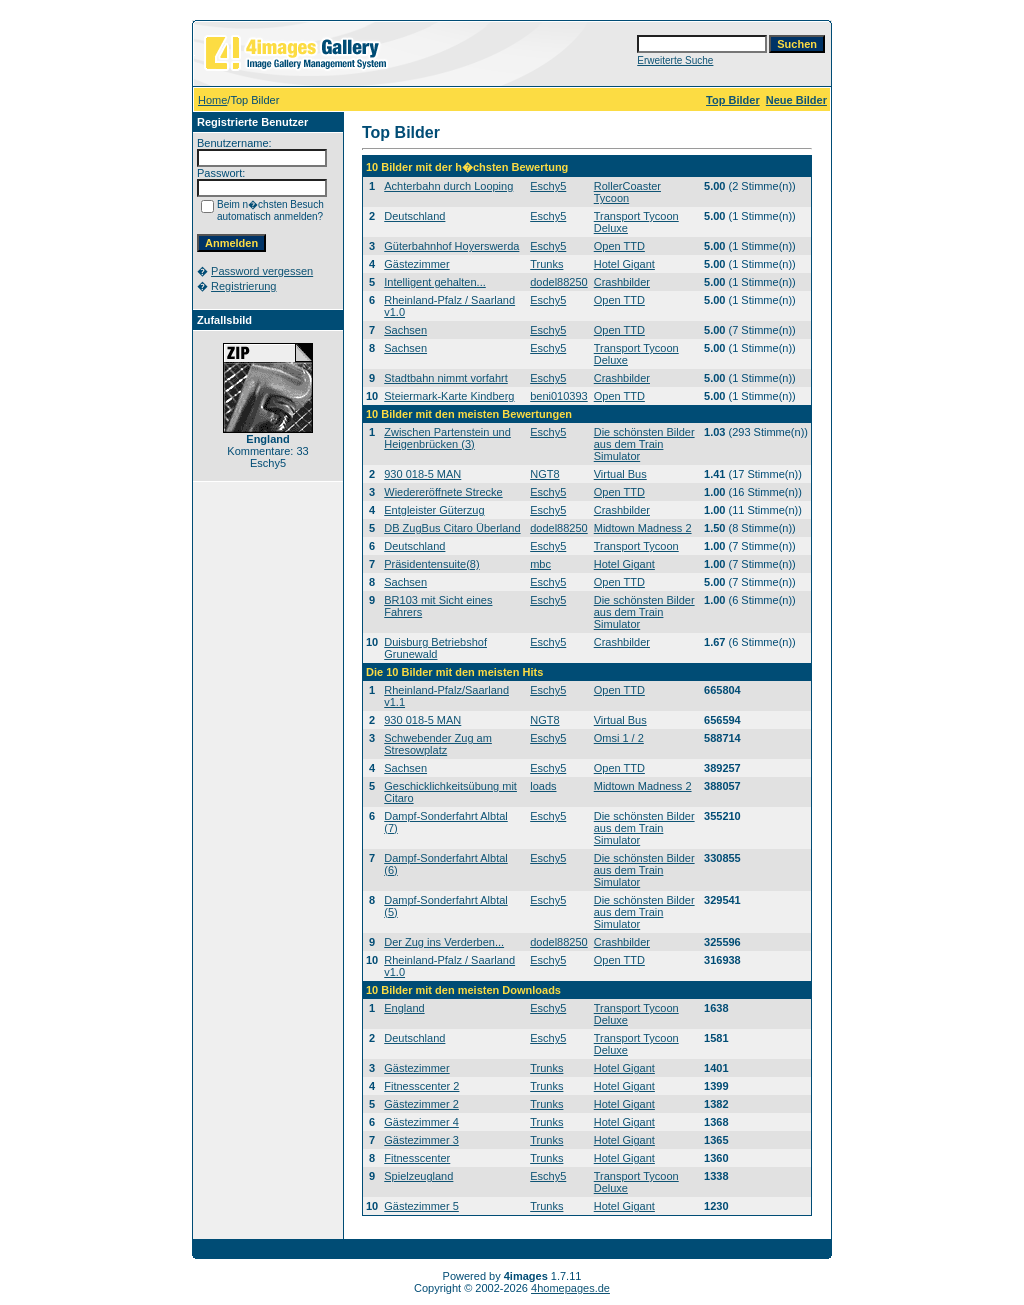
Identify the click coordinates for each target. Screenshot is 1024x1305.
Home (212, 100)
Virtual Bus (620, 474)
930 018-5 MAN (422, 474)
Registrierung (243, 286)
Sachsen (405, 330)
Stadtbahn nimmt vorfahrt (446, 378)
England (404, 1008)
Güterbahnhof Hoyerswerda (451, 246)
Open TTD (619, 246)
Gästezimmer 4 (421, 1122)
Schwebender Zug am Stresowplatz (438, 744)
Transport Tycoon (636, 546)
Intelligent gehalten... (435, 282)
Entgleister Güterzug (434, 510)
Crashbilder (622, 282)
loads (543, 786)
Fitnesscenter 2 (421, 1086)
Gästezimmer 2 (421, 1104)
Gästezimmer (416, 264)
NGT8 (544, 474)
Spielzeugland (418, 1176)
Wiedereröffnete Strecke (443, 492)
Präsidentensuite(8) (431, 564)
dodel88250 (559, 282)
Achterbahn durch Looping (448, 186)
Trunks (546, 264)
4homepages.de (570, 1288)
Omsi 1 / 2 (619, 738)
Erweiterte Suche (675, 60)
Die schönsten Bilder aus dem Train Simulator (644, 444)
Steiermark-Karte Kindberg (449, 396)
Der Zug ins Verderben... (444, 942)
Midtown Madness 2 (643, 528)
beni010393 (559, 396)
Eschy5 (548, 186)
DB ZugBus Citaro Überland (452, 528)
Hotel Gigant (624, 264)
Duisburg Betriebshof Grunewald (435, 648)
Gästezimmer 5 (421, 1206)
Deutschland (414, 216)
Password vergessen (262, 271)
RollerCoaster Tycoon (627, 192)
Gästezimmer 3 (421, 1140)
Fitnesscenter (417, 1158)
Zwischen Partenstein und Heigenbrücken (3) (447, 438)
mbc (540, 564)
